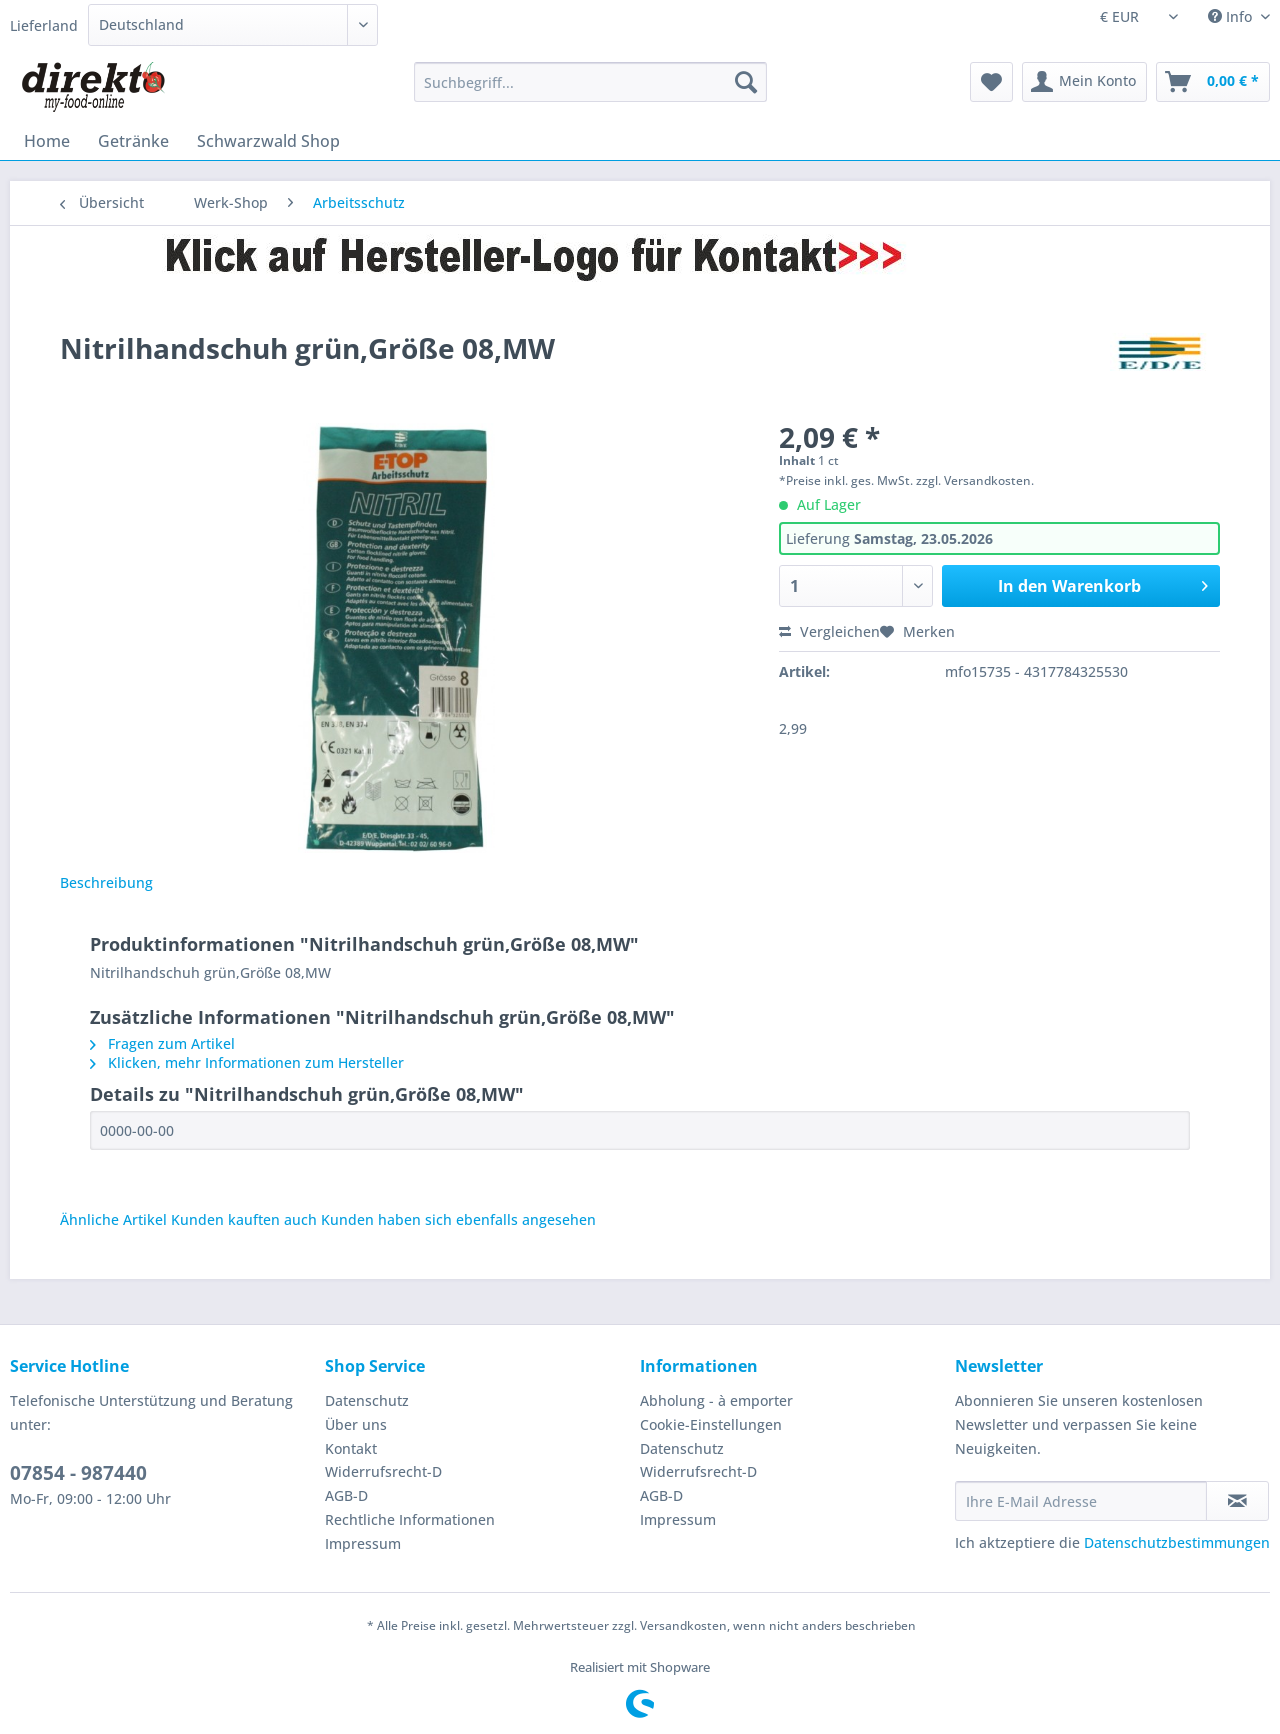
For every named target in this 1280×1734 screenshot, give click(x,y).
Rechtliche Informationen (410, 1519)
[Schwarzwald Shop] (268, 141)
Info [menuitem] (1232, 16)
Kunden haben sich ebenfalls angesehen (458, 1219)
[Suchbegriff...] (590, 82)
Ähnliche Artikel (113, 1219)
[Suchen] (746, 82)
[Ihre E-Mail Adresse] (1081, 1501)
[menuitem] (590, 91)
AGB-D (346, 1495)
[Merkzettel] (991, 82)
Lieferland (44, 25)
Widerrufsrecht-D (383, 1471)
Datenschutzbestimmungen (1177, 1542)
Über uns (356, 1424)
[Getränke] (133, 141)
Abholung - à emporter (716, 1400)
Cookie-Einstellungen (711, 1424)
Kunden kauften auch (244, 1219)
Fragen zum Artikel (162, 1043)
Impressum (363, 1543)
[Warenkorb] (1213, 82)
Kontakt (351, 1448)
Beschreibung (106, 882)
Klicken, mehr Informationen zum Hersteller (247, 1062)
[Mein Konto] (1084, 82)
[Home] (47, 141)
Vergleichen (829, 631)
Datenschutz (367, 1400)
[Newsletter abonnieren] (1237, 1501)
